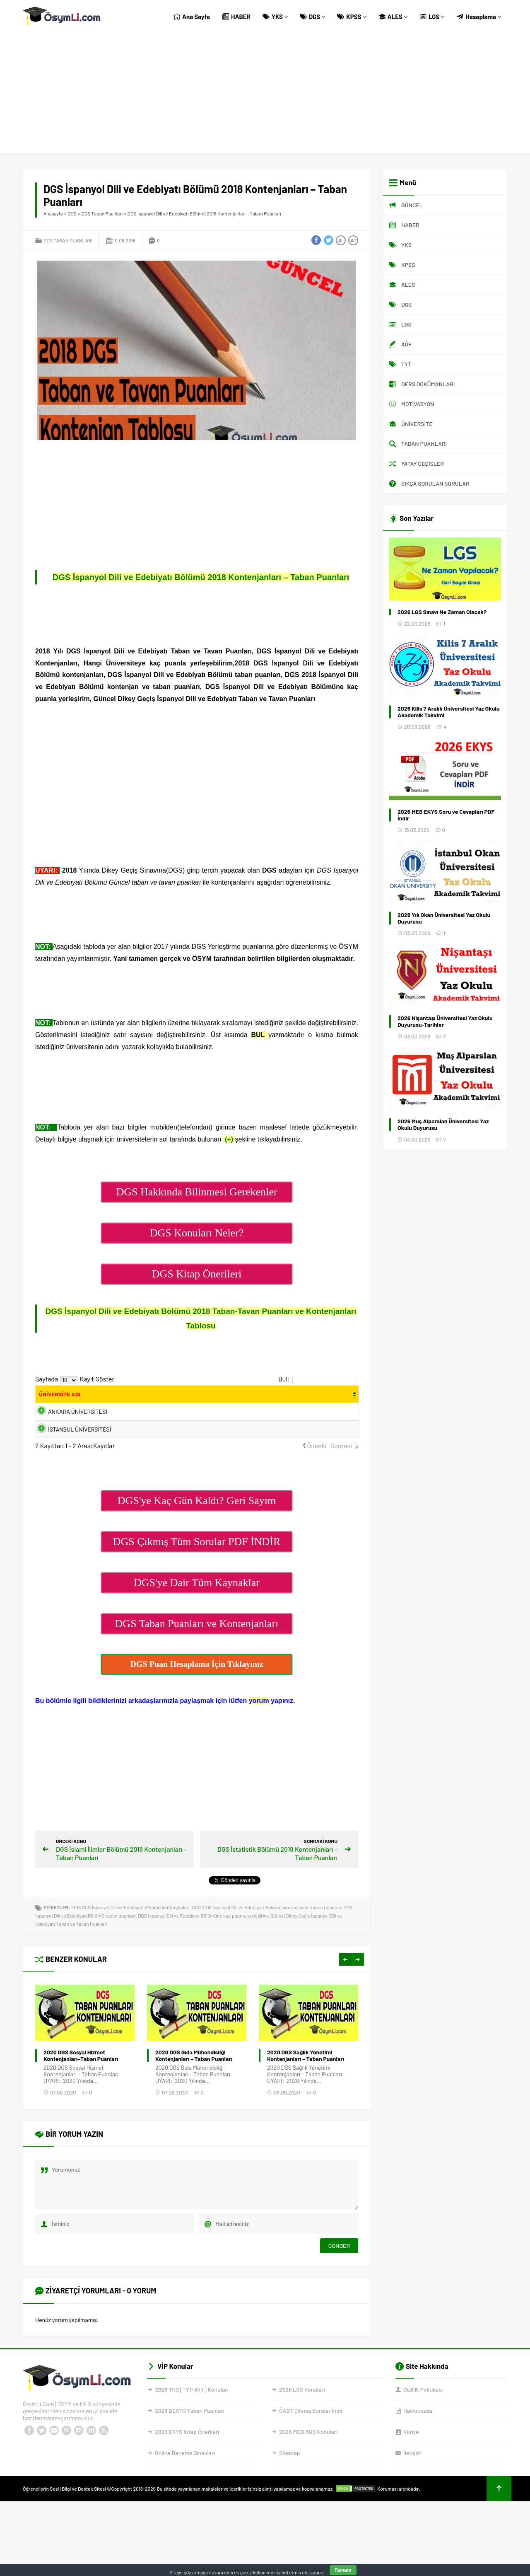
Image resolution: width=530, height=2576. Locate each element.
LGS (432, 16)
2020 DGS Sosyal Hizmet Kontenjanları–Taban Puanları (192, 2087)
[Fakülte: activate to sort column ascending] (135, 1399)
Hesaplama (479, 16)
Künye (411, 2463)
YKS (275, 16)
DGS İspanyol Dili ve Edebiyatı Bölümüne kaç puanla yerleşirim (203, 1947)
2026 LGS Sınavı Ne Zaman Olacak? (442, 612)
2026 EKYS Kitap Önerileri (187, 2463)
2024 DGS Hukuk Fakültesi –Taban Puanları (86, 2087)
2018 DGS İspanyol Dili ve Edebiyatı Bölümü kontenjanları (130, 1939)
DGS (312, 16)
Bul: (317, 1379)
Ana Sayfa (191, 16)
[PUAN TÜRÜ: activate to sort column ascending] (236, 1399)
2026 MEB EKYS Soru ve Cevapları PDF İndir (446, 815)
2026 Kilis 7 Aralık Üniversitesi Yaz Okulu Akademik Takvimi (448, 711)
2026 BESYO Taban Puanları (189, 2441)
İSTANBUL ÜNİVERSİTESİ (66, 1455)
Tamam (343, 2570)
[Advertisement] (265, 95)
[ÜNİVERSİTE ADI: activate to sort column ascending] (70, 1399)
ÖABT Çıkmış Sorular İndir (311, 2441)
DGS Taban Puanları (102, 213)
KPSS (351, 16)
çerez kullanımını (258, 2572)
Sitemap (289, 2484)
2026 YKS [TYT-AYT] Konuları (192, 2420)
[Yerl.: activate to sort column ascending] (301, 1399)
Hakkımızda (417, 2441)
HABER (236, 16)
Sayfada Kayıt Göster (74, 1379)
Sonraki (341, 1476)
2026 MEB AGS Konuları (308, 2463)
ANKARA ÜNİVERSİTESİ (66, 1427)
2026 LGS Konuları (302, 2420)
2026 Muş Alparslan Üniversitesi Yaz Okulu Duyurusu (443, 1124)
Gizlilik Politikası (423, 2420)
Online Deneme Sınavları (185, 2484)
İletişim (412, 2484)
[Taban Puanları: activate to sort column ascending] (337, 1399)
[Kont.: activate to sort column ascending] (269, 1399)
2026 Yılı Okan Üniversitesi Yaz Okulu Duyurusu (444, 918)
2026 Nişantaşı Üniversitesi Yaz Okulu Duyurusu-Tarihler (445, 1021)
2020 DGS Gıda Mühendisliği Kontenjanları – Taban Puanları (305, 2087)
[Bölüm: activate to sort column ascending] (192, 1399)
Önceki (316, 1476)
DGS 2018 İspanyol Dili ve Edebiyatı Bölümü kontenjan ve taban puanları (266, 1939)
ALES (393, 16)
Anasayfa (53, 213)
